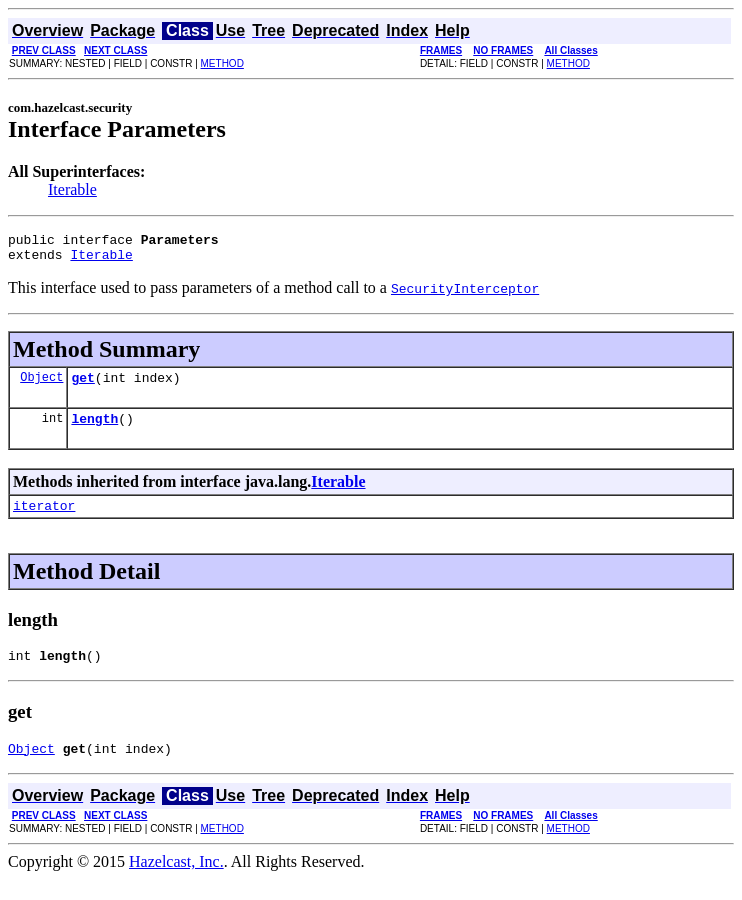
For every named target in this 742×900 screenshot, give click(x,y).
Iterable (72, 189)
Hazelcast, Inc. (176, 882)
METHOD (222, 63)
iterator (44, 520)
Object (41, 385)
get (82, 386)
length (94, 430)
